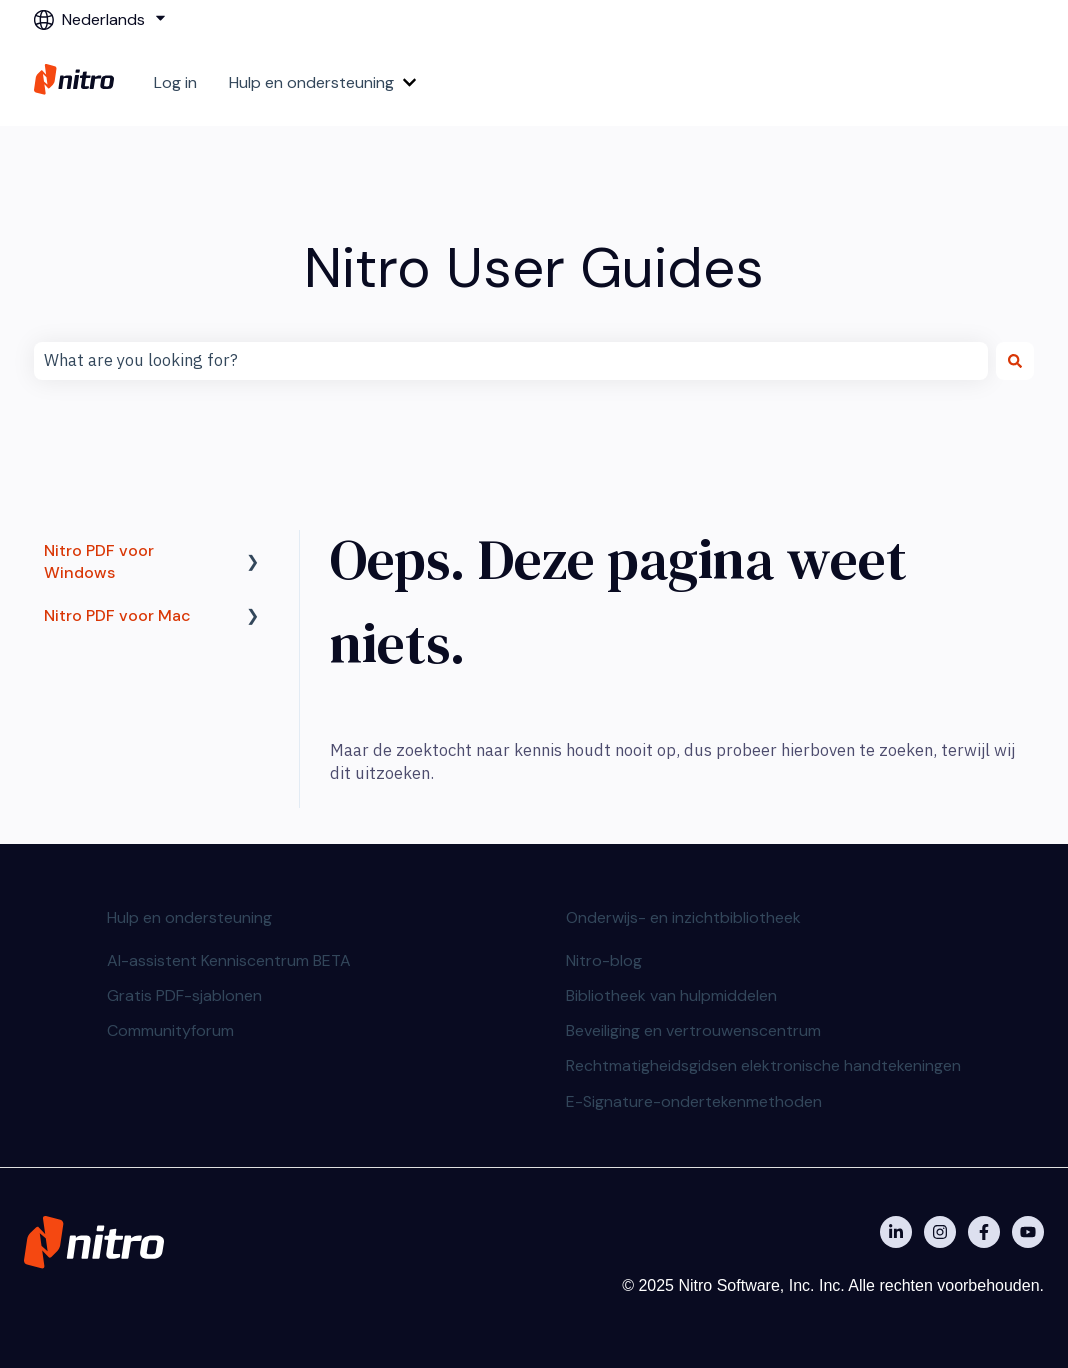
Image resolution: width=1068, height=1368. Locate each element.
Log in (175, 82)
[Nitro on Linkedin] (896, 1232)
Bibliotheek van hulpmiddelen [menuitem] (671, 995)
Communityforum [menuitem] (170, 1030)
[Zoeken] (1015, 361)
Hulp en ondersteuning (311, 82)
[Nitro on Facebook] (984, 1232)
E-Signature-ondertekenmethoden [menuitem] (694, 1101)
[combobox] (511, 361)
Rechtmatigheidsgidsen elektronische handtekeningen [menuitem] (763, 1065)
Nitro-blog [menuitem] (604, 960)
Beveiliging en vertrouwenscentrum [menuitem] (693, 1030)
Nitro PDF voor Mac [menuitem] (117, 615)
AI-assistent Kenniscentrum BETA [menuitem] (229, 960)
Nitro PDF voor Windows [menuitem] (99, 561)
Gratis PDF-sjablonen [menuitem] (184, 995)
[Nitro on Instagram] (940, 1232)
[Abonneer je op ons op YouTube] (1028, 1232)
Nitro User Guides (534, 267)
